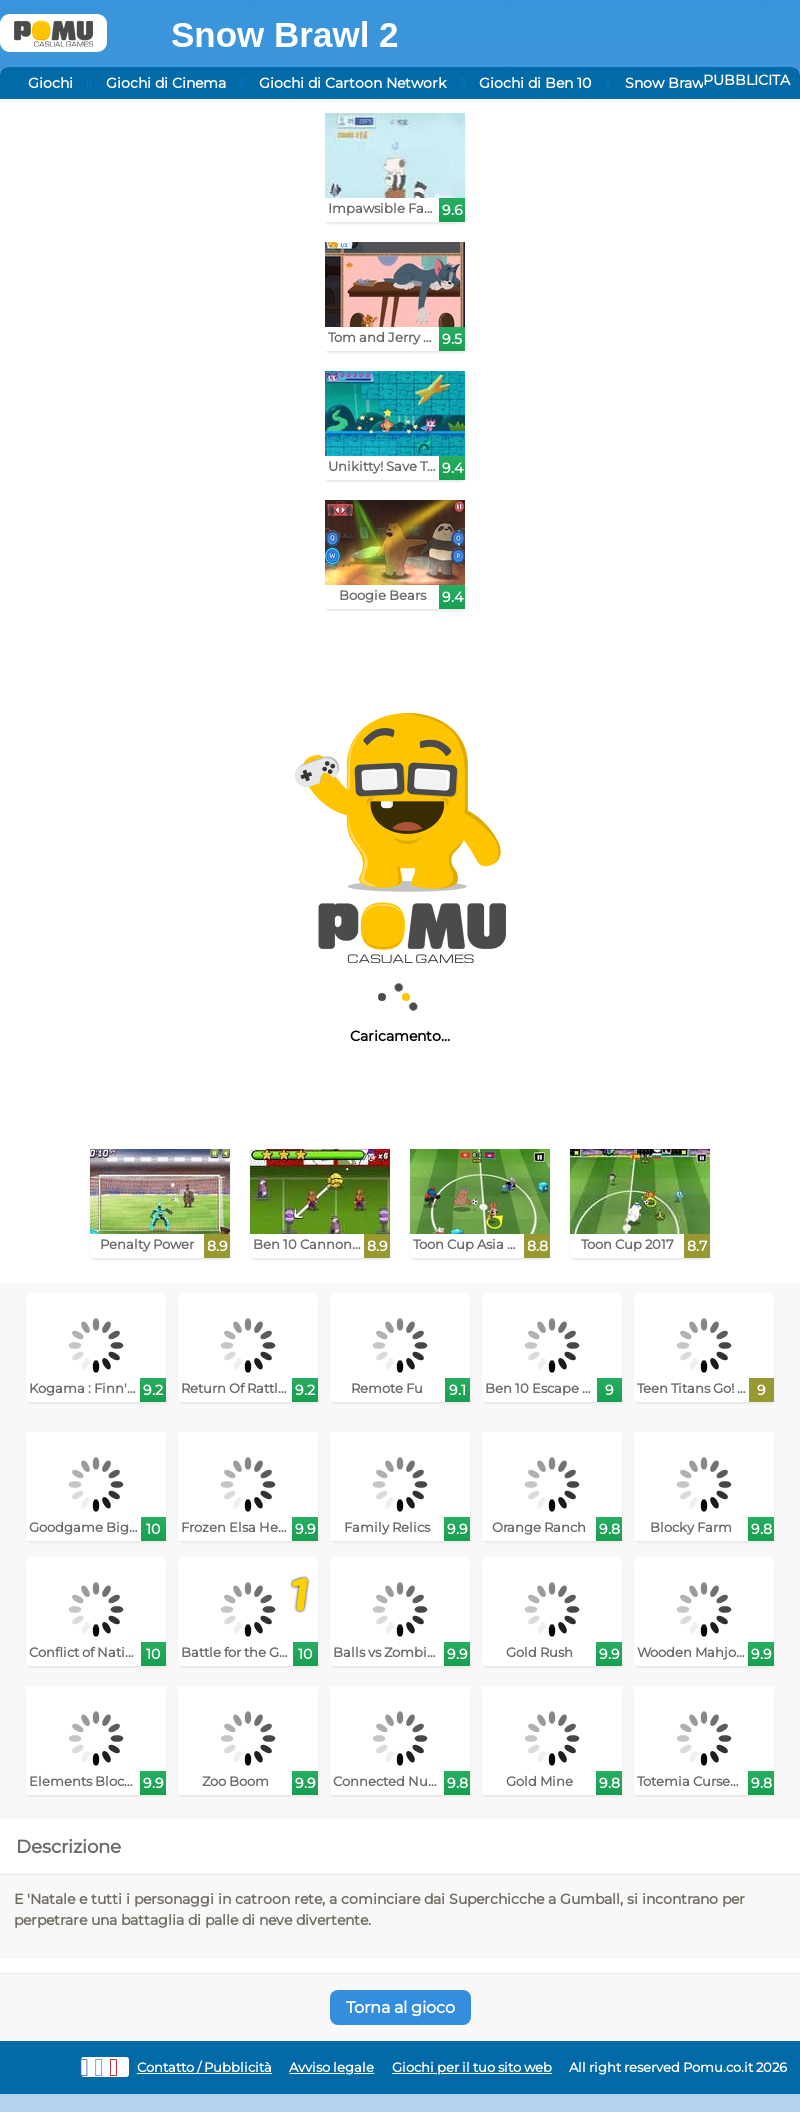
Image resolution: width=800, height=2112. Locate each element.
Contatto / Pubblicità (204, 2067)
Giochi (50, 83)
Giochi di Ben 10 (535, 83)
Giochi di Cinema (166, 83)
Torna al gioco (400, 2007)
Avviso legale (331, 2067)
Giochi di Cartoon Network (352, 83)
